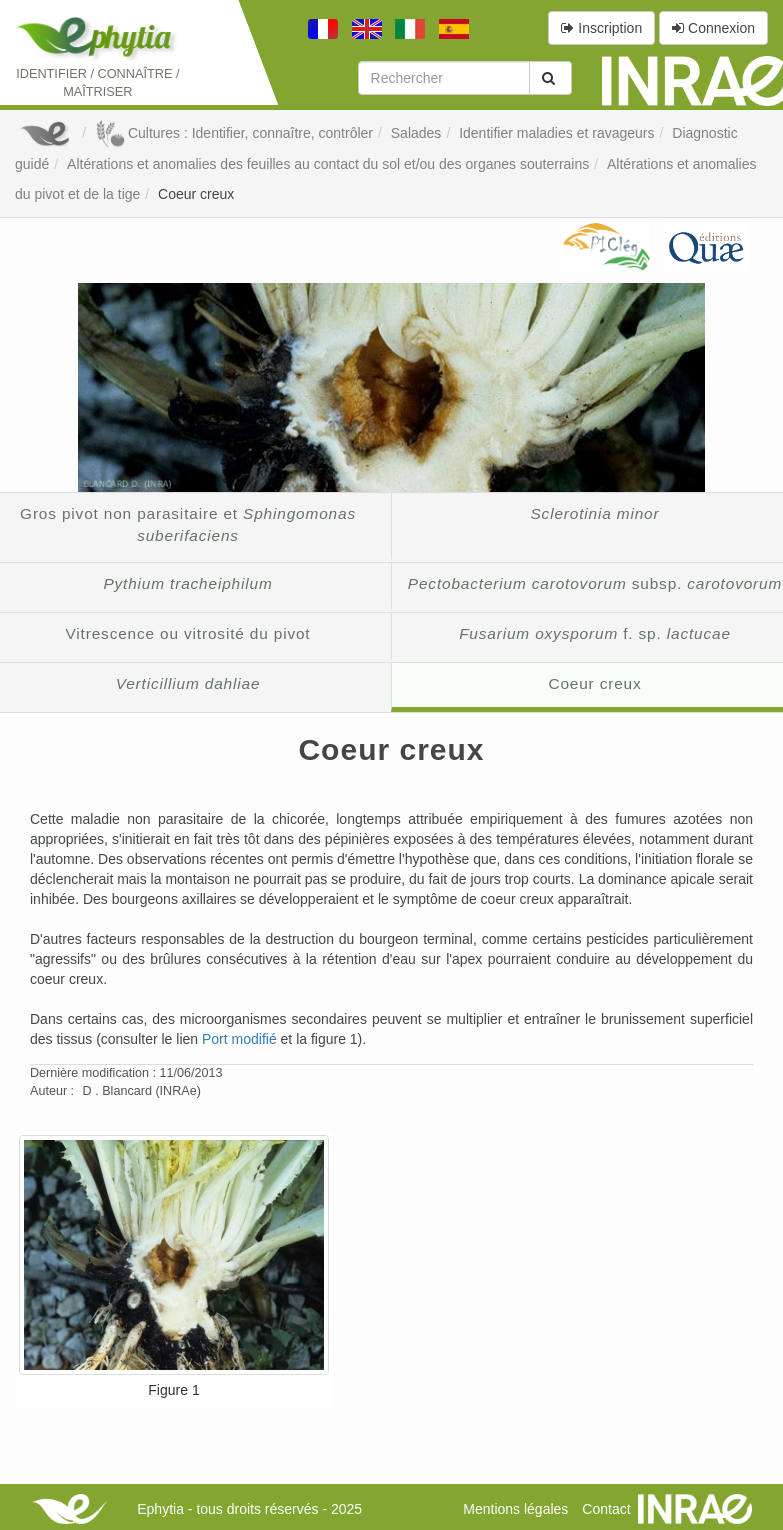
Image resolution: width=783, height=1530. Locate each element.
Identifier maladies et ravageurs (556, 133)
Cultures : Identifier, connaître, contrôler (234, 133)
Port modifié (239, 1039)
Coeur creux (196, 194)
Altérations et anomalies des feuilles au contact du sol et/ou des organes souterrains (328, 164)
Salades (416, 133)
